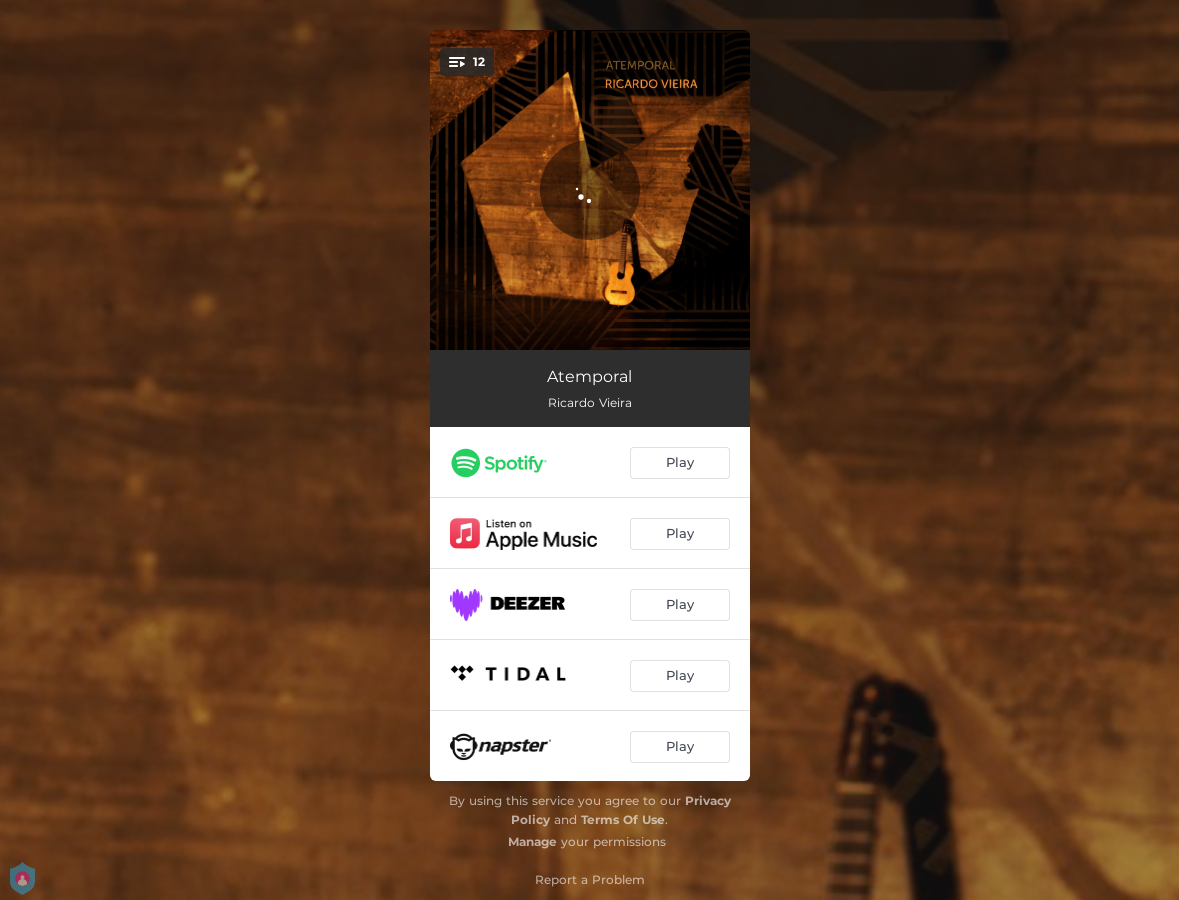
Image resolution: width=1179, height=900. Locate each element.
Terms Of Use (623, 819)
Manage (532, 841)
